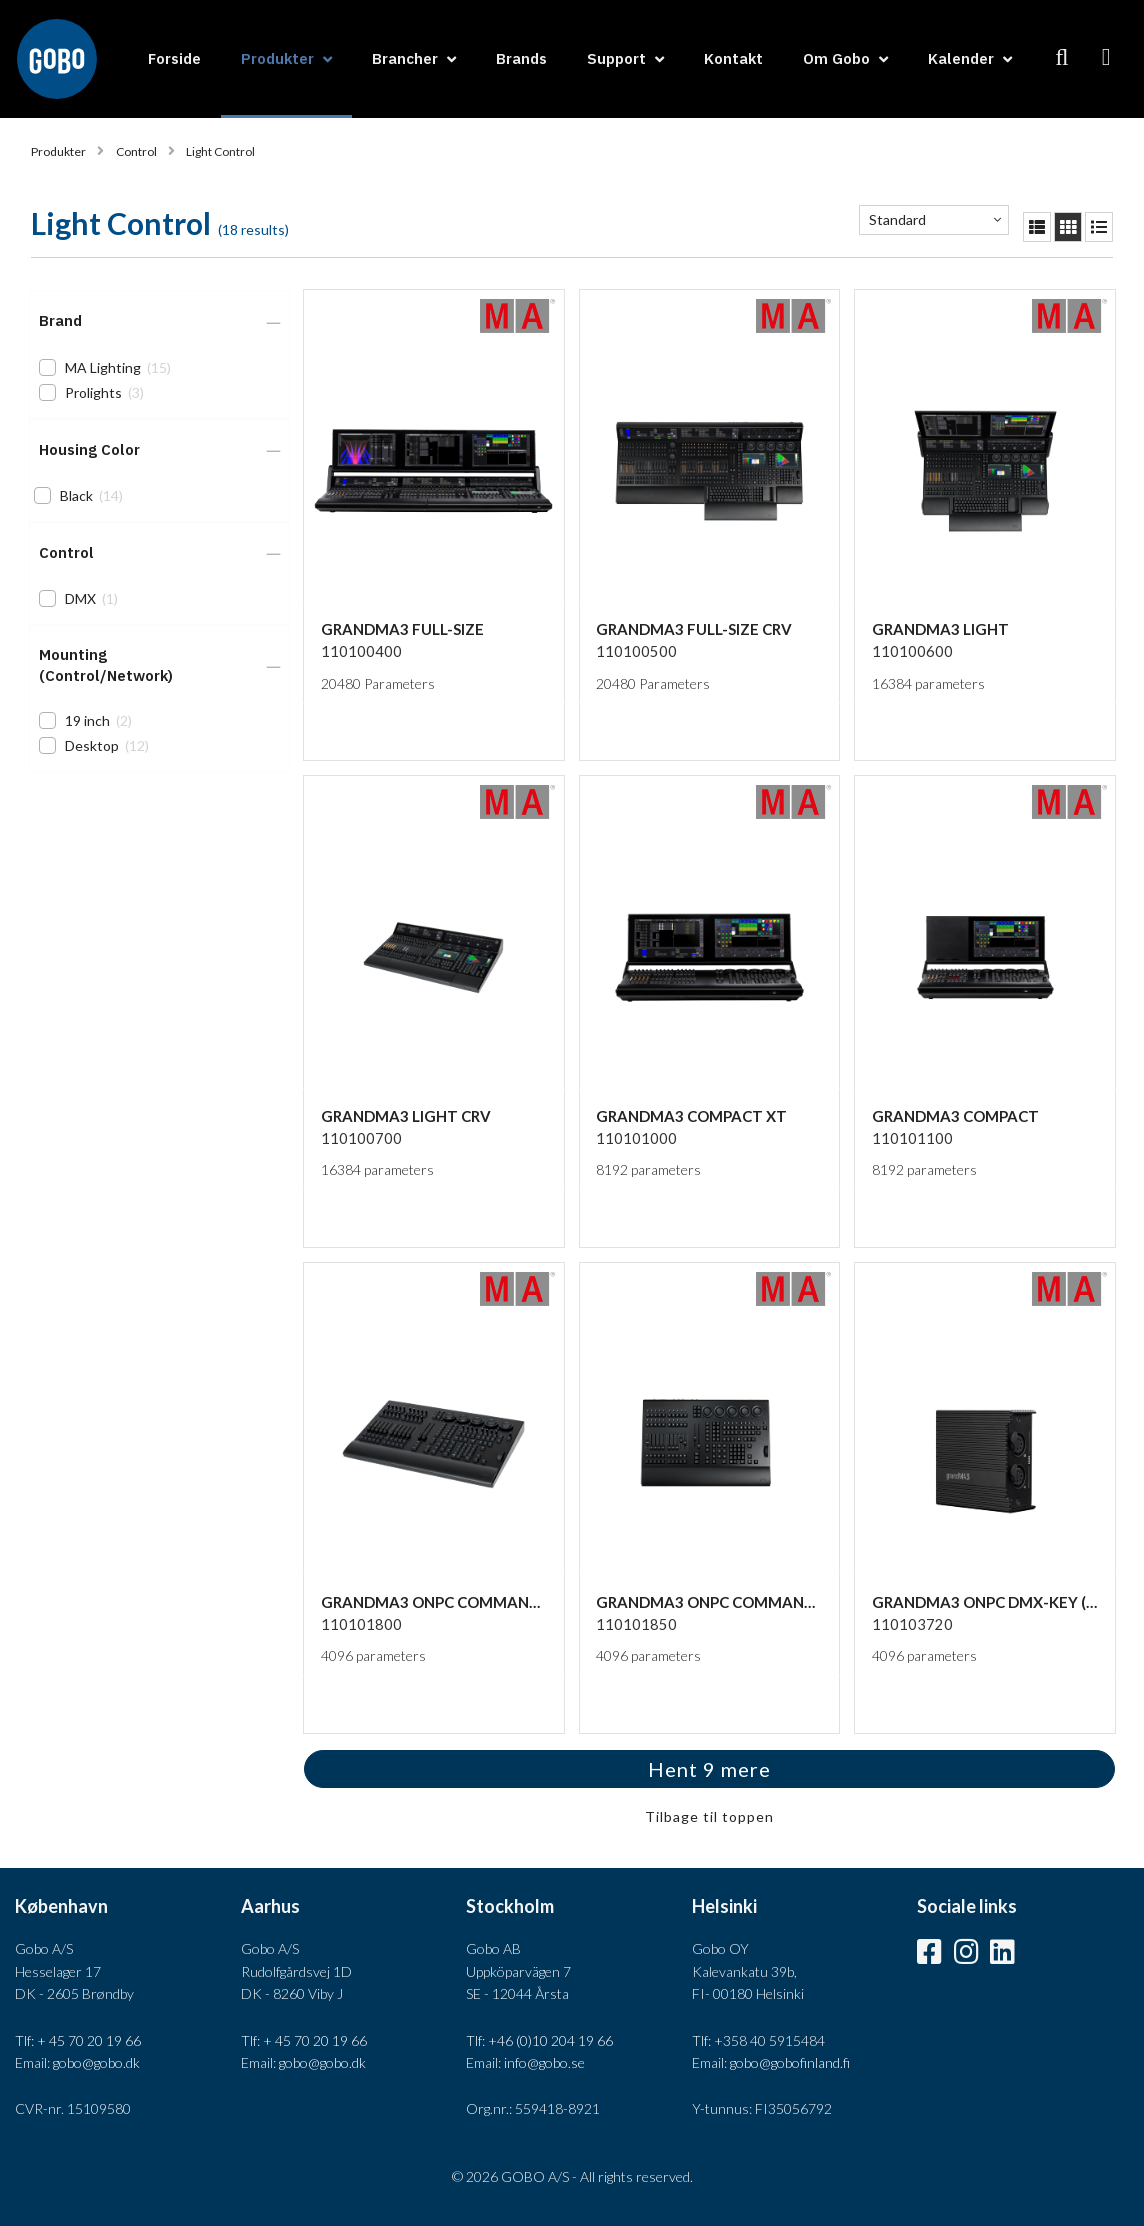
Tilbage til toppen (709, 1816)
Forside (174, 58)
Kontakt (733, 58)
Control (136, 151)
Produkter (277, 58)
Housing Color (89, 449)
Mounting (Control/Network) (106, 665)
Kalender (961, 58)
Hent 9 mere (709, 1769)
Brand (60, 320)
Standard (897, 219)
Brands (521, 58)
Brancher (405, 58)
